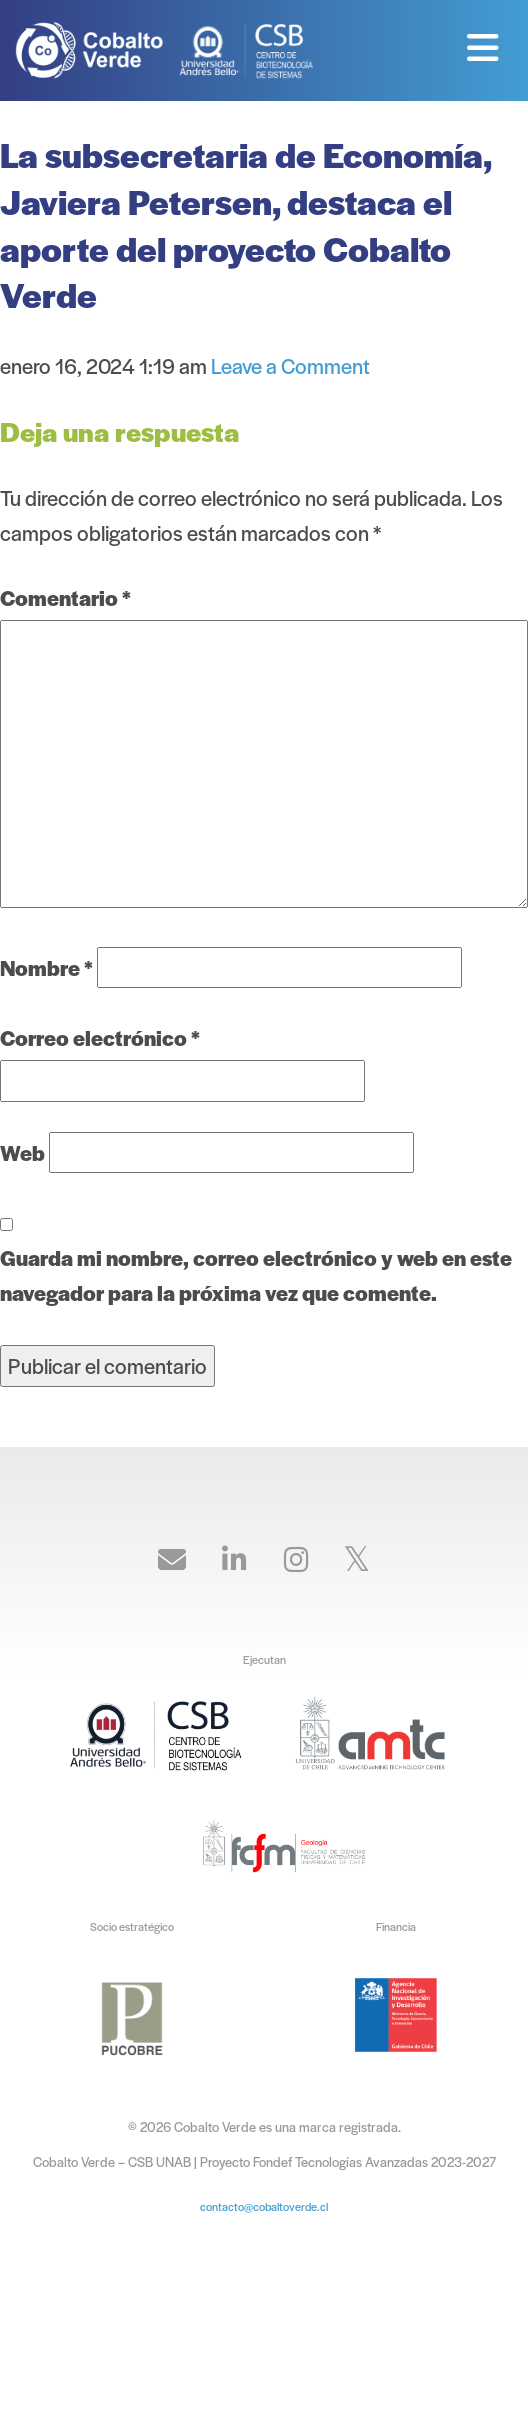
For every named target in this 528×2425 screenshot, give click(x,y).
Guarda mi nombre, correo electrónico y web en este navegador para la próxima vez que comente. (256, 1275)
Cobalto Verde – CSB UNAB (95, 50)
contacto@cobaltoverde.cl (264, 2206)
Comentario (65, 597)
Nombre (46, 967)
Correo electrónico (100, 1037)
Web (22, 1152)
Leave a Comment (290, 365)
